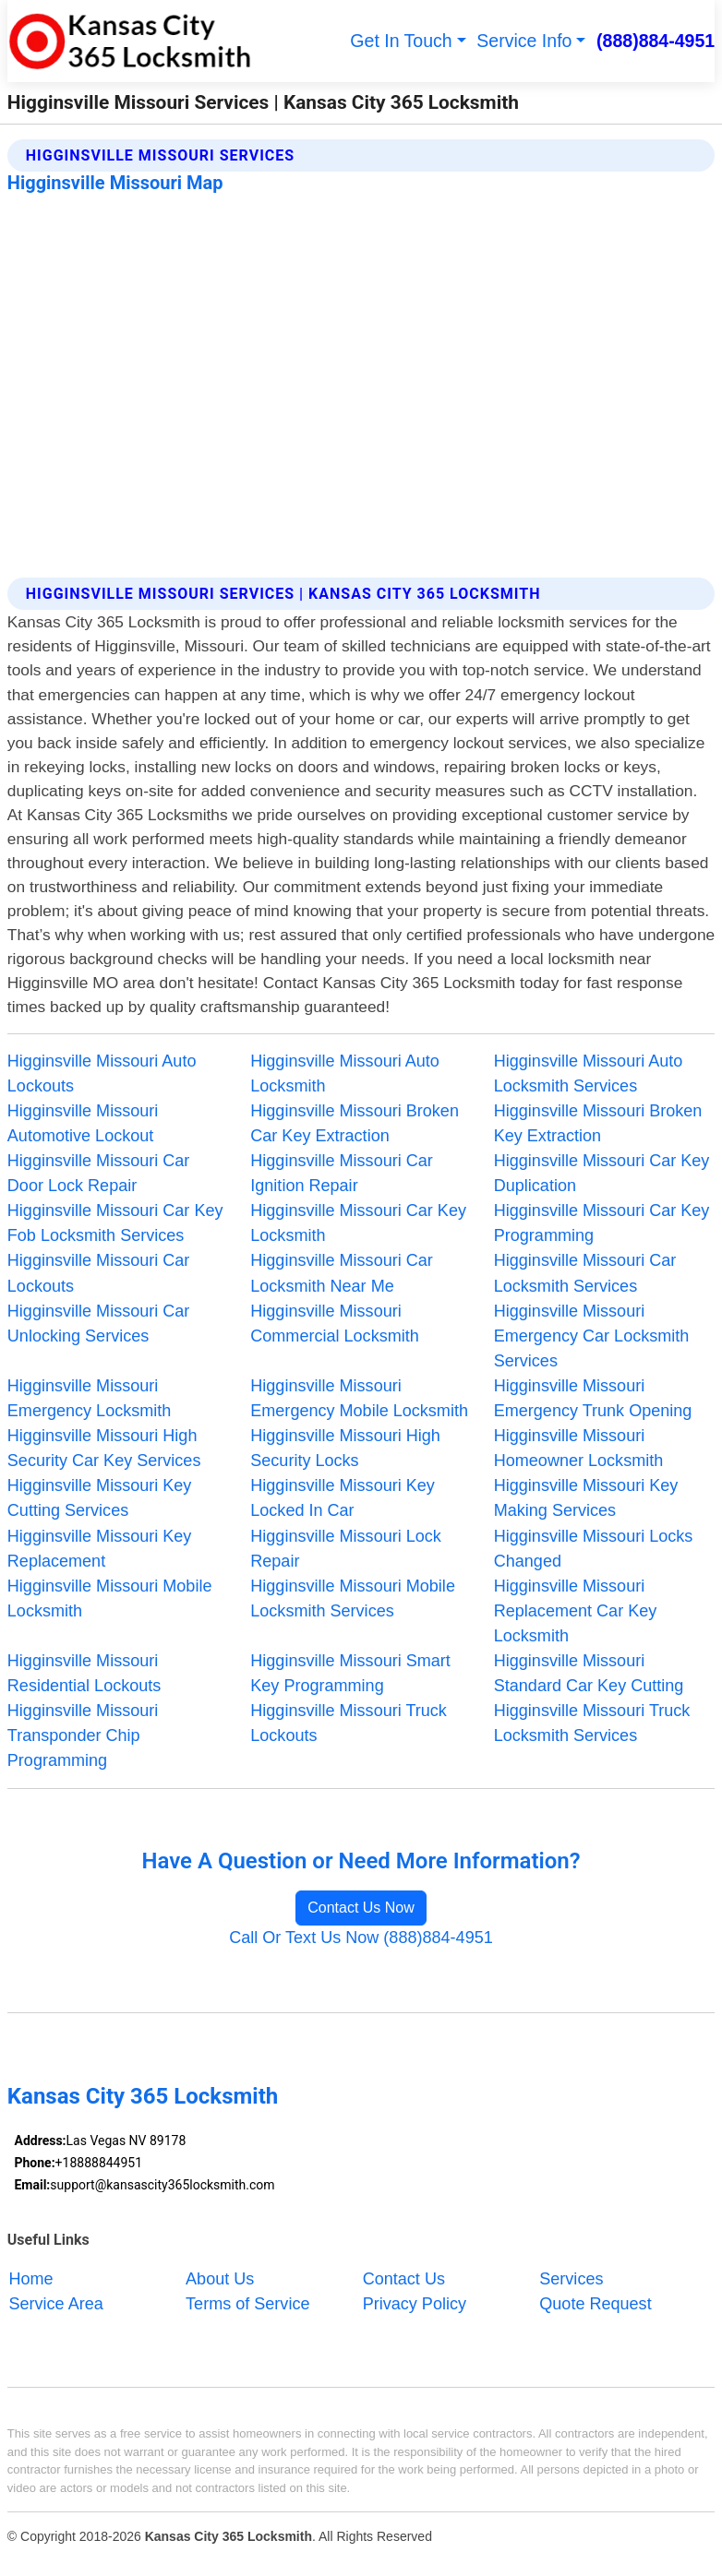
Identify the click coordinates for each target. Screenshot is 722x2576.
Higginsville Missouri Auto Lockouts (102, 1073)
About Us (220, 2279)
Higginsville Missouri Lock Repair (345, 1548)
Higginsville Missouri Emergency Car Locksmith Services (592, 1336)
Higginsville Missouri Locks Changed (593, 1548)
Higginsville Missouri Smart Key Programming (350, 1673)
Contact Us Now (361, 1907)
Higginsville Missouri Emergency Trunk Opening (593, 1398)
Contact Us (404, 2279)
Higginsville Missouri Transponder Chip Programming (82, 1735)
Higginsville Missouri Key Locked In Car (342, 1498)
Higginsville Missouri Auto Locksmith (344, 1073)
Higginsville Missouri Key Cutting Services (99, 1498)
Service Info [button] (524, 40)
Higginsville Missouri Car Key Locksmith (358, 1223)
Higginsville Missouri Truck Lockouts (348, 1723)
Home (30, 2279)
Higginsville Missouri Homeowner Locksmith (579, 1448)
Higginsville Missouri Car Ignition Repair (341, 1173)
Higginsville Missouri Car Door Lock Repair (98, 1173)
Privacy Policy (414, 2304)
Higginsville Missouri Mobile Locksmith (109, 1598)
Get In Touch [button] (400, 40)
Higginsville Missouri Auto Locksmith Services (588, 1073)
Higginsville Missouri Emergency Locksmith (89, 1398)
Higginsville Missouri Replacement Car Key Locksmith (575, 1611)
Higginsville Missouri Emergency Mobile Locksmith (359, 1398)
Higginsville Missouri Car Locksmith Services (585, 1272)
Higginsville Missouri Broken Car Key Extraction (354, 1123)
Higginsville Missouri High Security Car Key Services (104, 1448)
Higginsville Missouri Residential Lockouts (84, 1673)
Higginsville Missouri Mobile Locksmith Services (352, 1598)
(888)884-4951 (655, 40)
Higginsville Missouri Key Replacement (99, 1548)
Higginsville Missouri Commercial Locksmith (334, 1323)
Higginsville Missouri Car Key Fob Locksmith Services (115, 1223)
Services (571, 2279)
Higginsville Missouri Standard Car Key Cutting (589, 1673)
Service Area (55, 2304)
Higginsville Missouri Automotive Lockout (82, 1123)
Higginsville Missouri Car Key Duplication (602, 1173)
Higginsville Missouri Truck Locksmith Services (592, 1723)
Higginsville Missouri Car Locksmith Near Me (341, 1272)
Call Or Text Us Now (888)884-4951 (361, 1937)
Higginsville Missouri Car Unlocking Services (98, 1323)
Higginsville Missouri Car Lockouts (98, 1272)
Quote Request (595, 2304)
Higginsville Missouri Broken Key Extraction (598, 1123)
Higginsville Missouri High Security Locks (345, 1448)
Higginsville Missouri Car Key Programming (602, 1223)
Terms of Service (247, 2304)
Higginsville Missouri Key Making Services (586, 1498)
